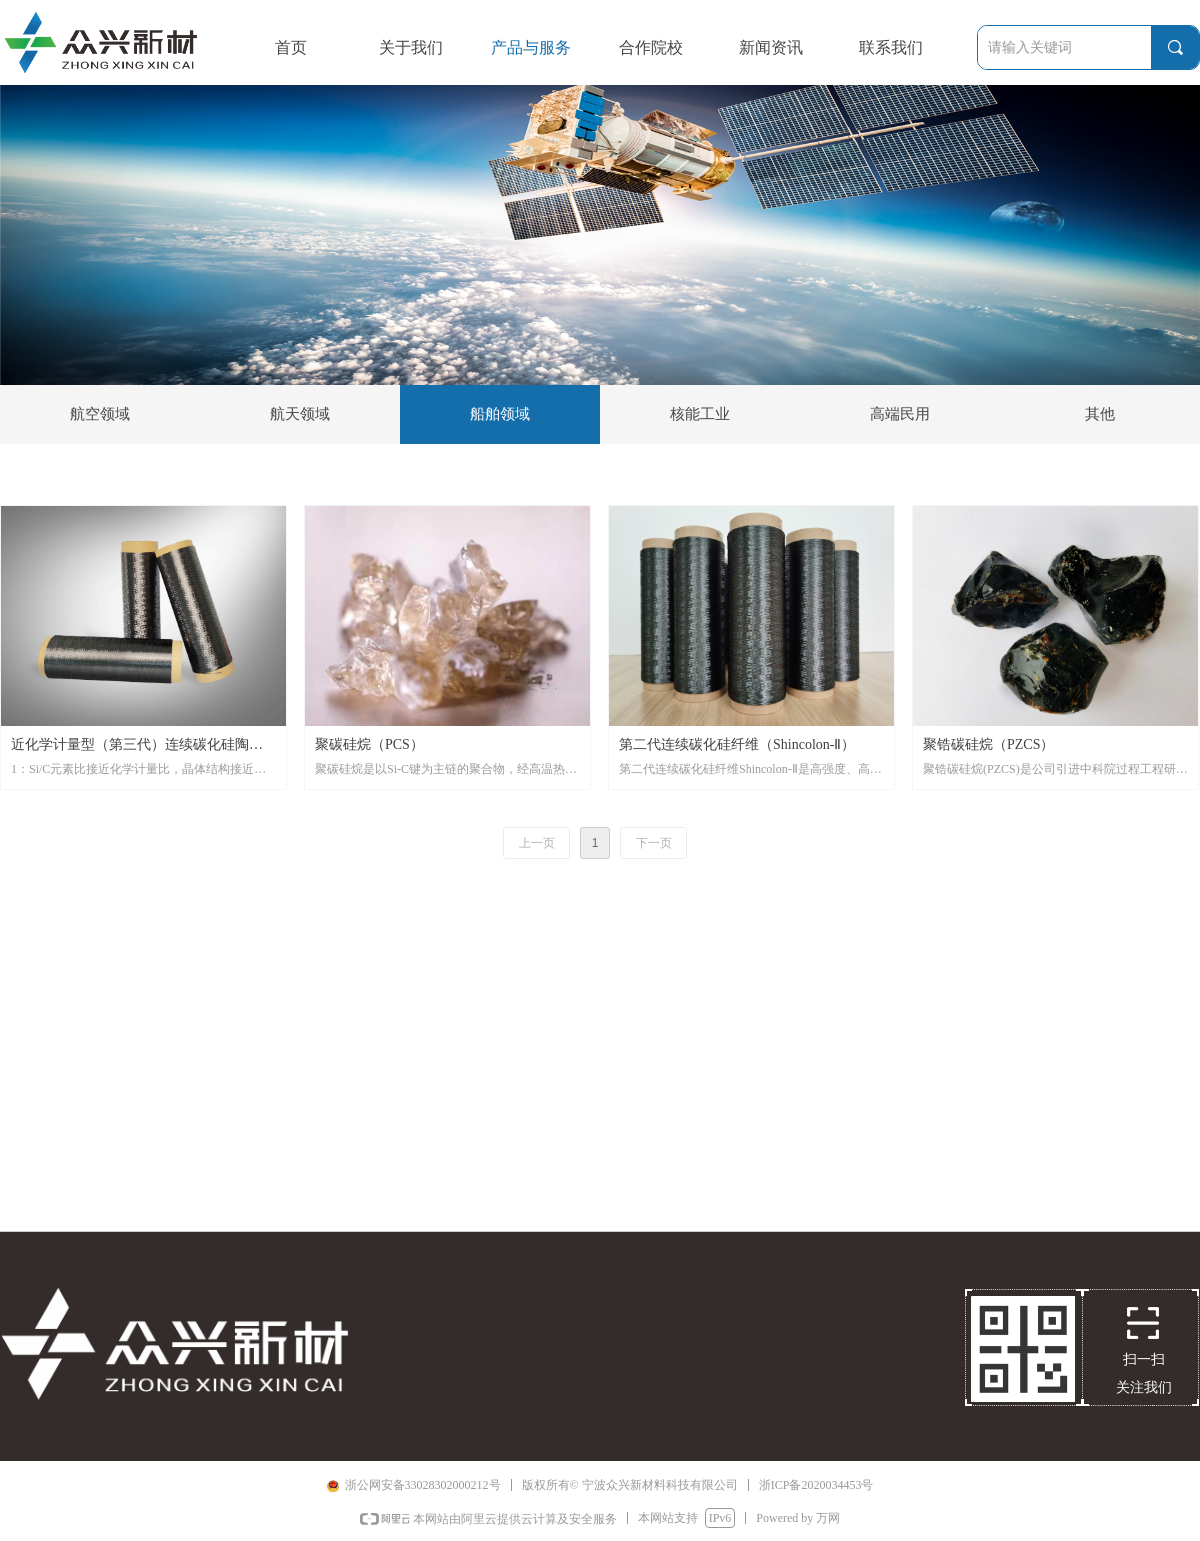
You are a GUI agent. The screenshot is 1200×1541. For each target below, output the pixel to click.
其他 (1100, 414)
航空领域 (100, 414)
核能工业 (700, 414)
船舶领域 (500, 414)
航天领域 (300, 414)
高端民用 (900, 414)
